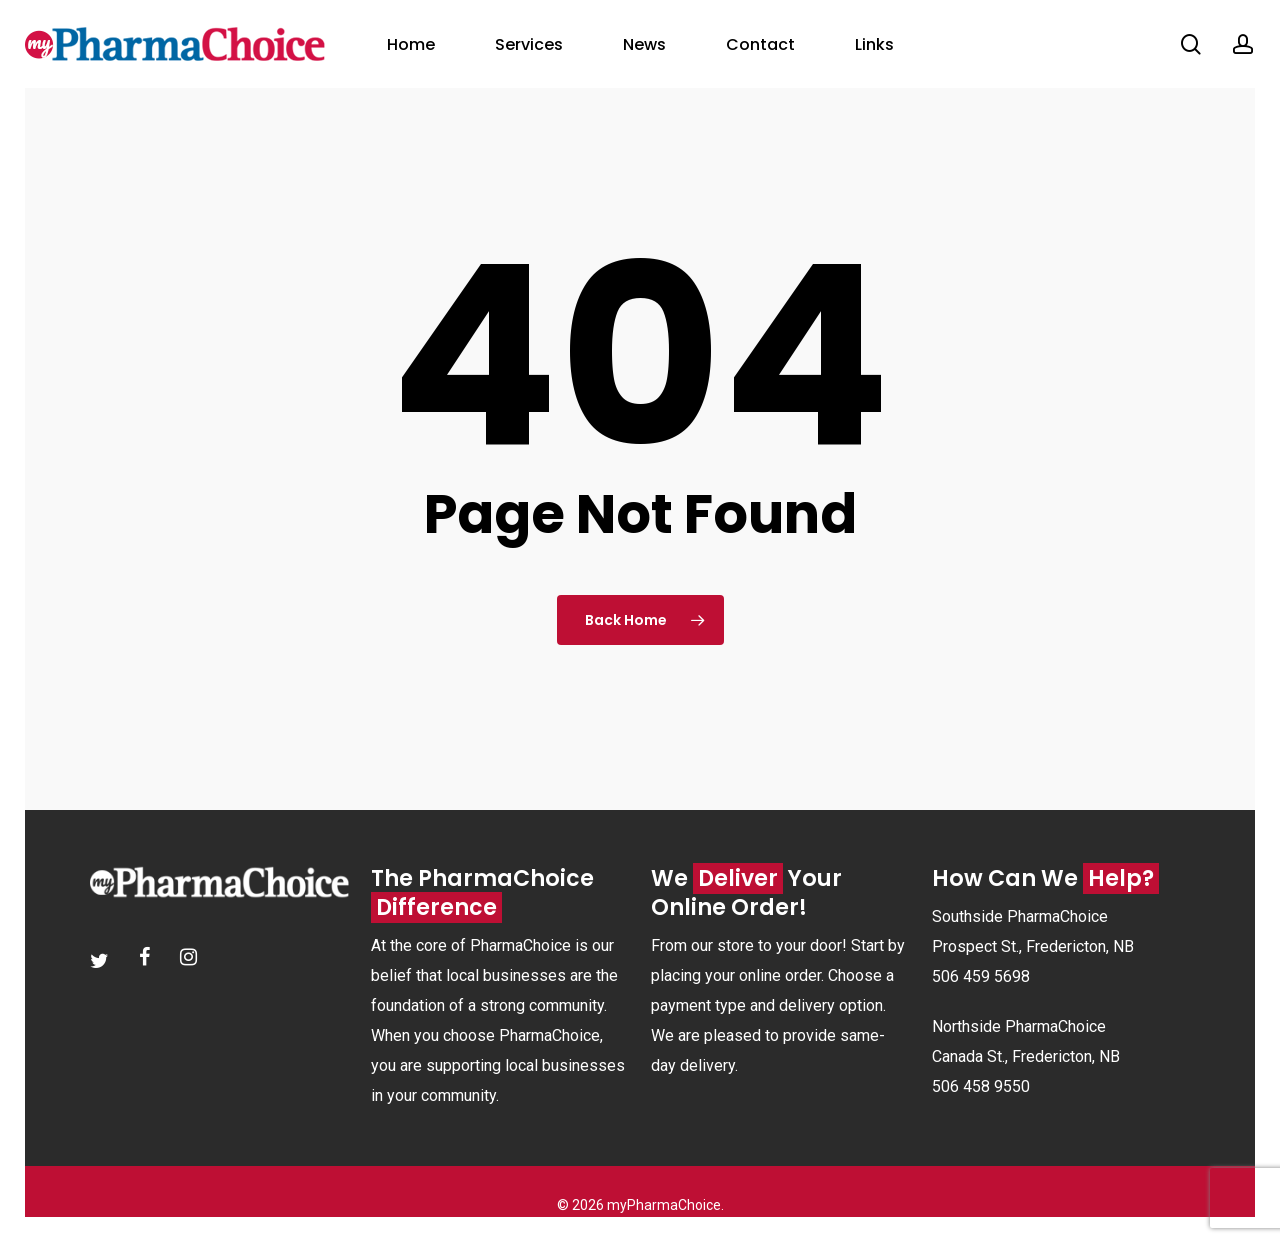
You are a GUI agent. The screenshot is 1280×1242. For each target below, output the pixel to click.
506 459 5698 (981, 976)
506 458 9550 (981, 1086)
